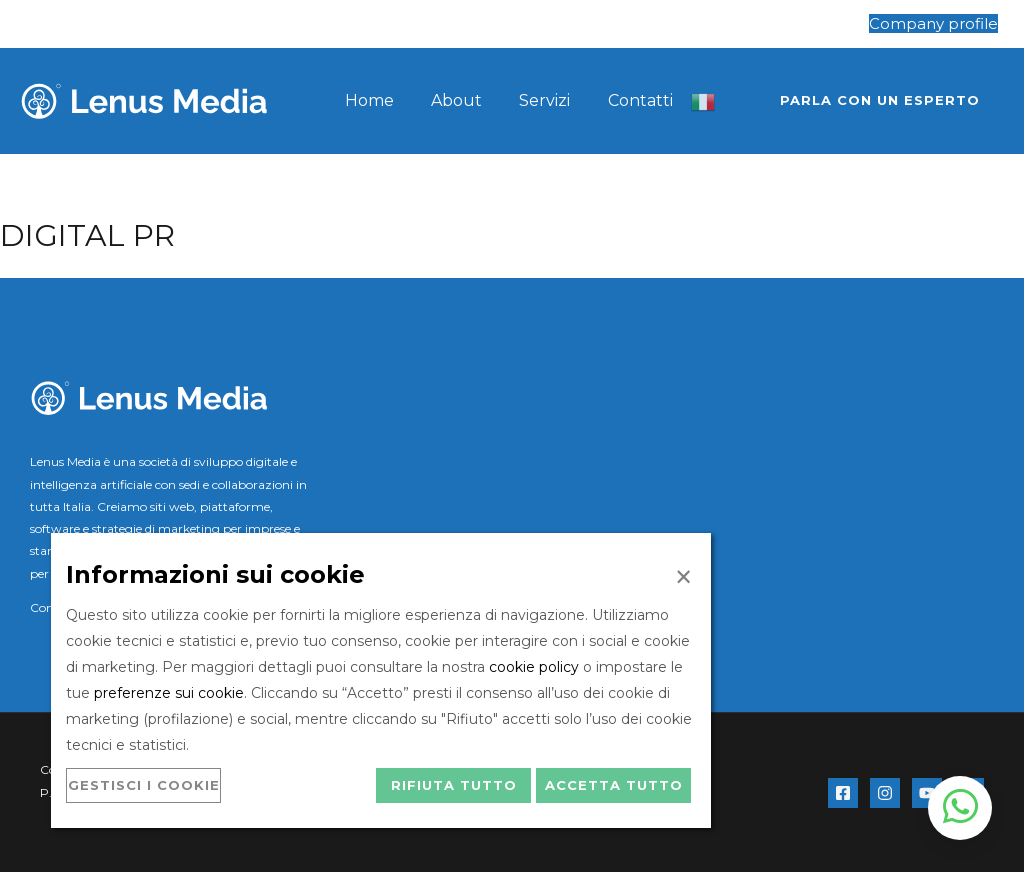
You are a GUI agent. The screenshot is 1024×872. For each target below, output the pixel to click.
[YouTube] (927, 793)
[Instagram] (885, 793)
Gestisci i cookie (144, 785)
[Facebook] (843, 793)
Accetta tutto (614, 785)
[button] (880, 100)
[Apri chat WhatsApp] (960, 808)
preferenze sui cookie (169, 693)
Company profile (933, 23)
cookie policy (534, 667)
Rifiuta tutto (454, 785)
